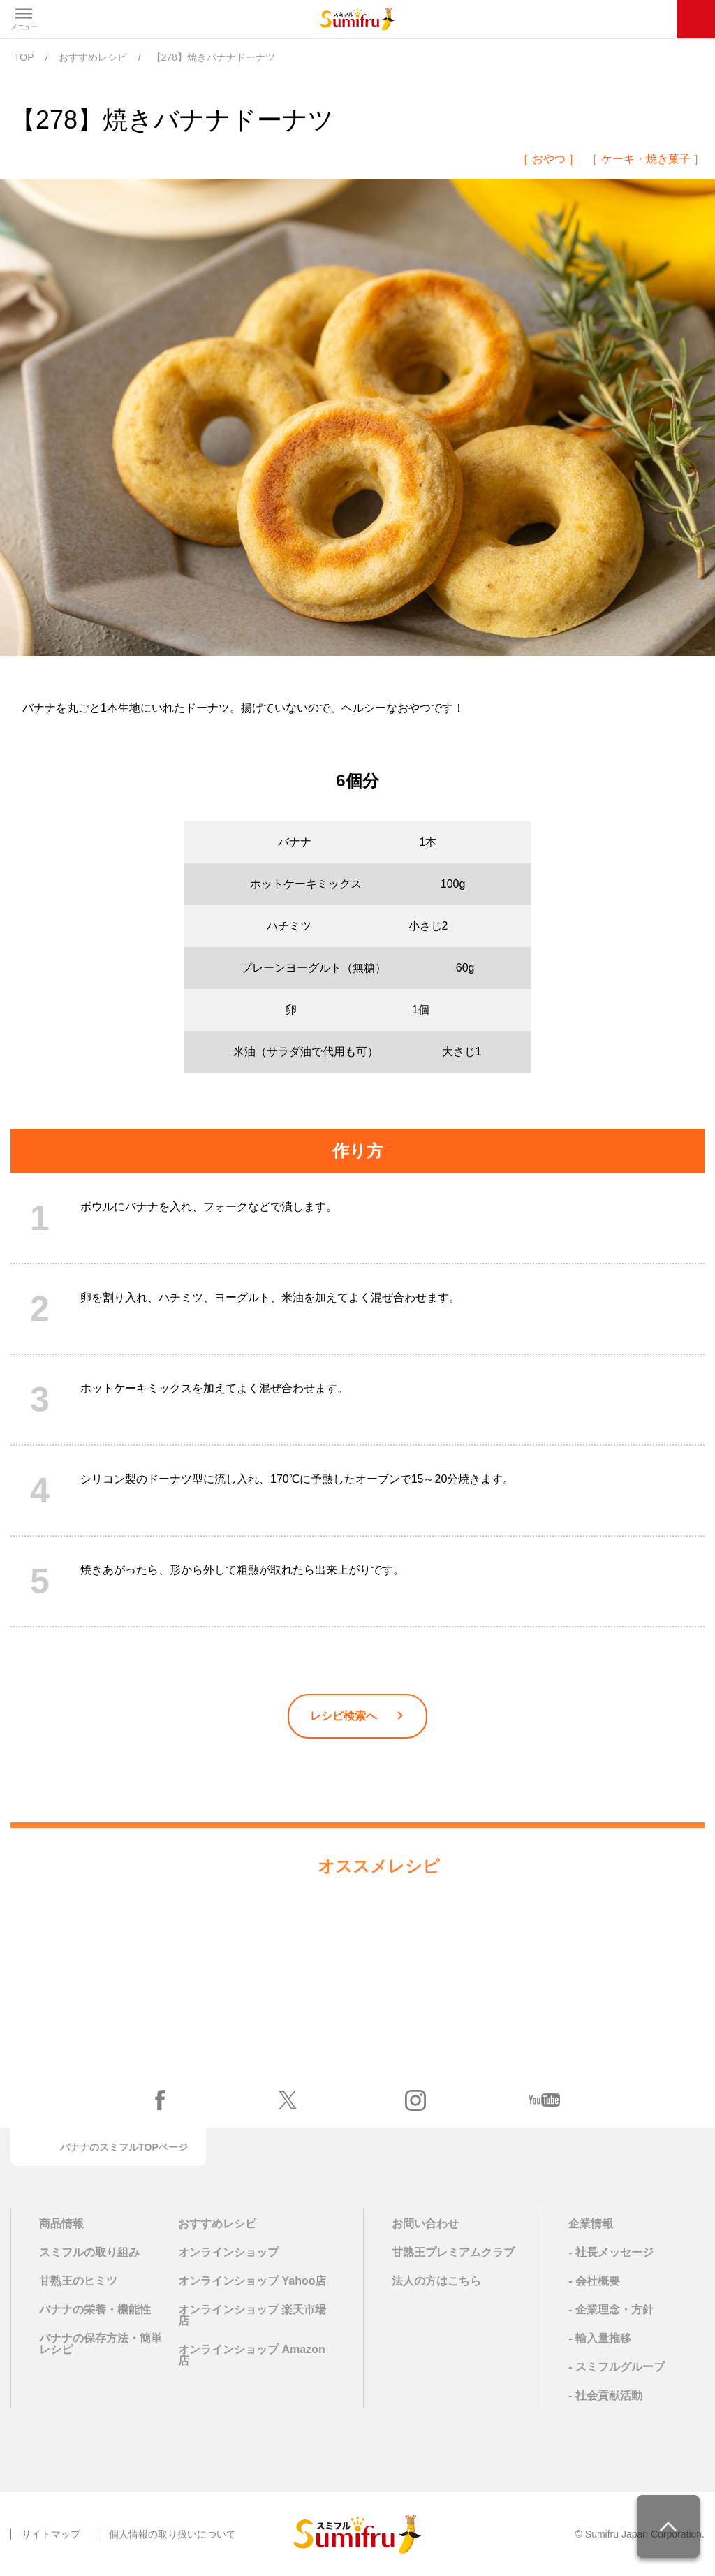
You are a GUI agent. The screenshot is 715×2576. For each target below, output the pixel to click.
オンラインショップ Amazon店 (251, 2355)
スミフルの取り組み (89, 2252)
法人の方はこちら (436, 2281)
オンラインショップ (228, 2252)
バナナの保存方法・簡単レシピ (100, 2343)
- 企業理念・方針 (611, 2309)
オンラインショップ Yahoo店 (252, 2281)
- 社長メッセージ (611, 2252)
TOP (24, 57)
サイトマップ (51, 2534)
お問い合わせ (425, 2224)
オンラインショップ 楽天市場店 (252, 2315)
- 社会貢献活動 (605, 2395)
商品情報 (61, 2224)
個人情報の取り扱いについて (172, 2534)
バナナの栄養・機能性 (95, 2309)
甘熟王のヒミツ (78, 2281)
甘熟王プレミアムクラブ (453, 2252)
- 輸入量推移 (599, 2338)
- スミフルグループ (616, 2367)
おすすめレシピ (93, 57)
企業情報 (590, 2224)
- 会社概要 (594, 2281)
